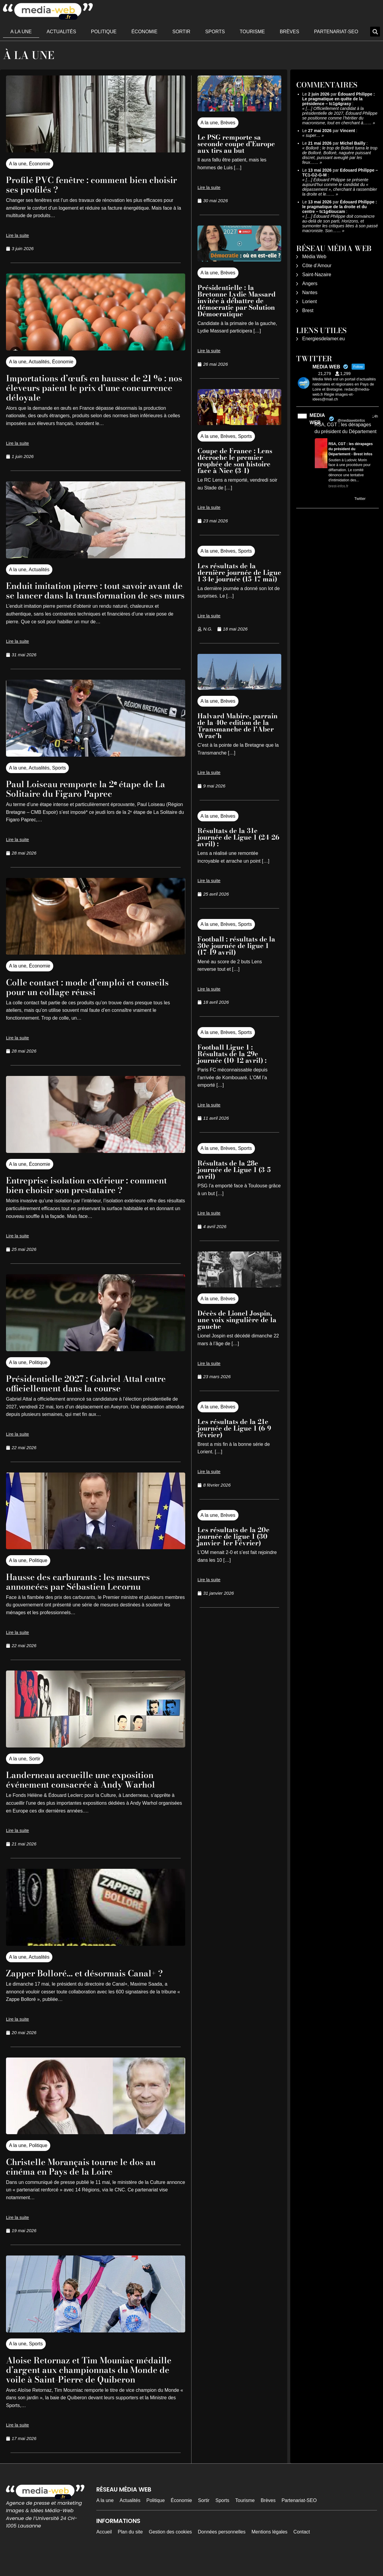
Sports (215, 31)
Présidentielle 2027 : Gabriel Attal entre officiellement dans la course (84, 1393)
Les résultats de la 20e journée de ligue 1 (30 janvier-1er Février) (233, 1536)
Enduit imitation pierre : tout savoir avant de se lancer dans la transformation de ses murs (85, 595)
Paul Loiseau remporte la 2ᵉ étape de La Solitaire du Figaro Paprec (89, 798)
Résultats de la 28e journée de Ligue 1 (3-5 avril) (234, 1169)
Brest (307, 310)
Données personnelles (221, 2551)
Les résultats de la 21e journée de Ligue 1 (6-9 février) (234, 1428)
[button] (375, 32)
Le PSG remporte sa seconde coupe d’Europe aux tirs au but (236, 143)
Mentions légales (270, 2551)
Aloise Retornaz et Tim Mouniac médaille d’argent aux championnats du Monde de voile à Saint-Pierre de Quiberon (89, 2384)
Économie (144, 31)
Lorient (309, 301)
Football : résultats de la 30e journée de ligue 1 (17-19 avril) (236, 945)
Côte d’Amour (317, 265)
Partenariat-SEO (336, 31)
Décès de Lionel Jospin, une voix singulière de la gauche (236, 1319)
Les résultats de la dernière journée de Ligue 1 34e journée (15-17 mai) (239, 572)
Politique (103, 31)
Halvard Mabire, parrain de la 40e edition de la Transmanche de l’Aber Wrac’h (237, 726)
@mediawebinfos (351, 420)
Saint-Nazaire (316, 274)
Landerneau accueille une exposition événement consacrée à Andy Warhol (91, 1789)
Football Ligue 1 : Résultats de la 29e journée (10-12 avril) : (232, 1053)
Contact (302, 2551)
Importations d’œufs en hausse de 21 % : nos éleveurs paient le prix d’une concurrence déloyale (94, 387)
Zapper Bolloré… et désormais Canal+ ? (94, 1982)
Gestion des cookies (170, 2551)
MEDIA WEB (317, 419)
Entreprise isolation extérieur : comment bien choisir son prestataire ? (93, 1194)
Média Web (314, 256)
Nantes (309, 292)
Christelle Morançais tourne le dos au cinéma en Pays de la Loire (91, 2176)
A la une (21, 31)
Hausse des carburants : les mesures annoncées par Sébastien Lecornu (87, 1591)
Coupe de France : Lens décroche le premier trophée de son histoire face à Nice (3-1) (234, 461)
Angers (309, 283)
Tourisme (252, 31)
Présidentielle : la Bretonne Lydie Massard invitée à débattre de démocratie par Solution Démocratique (236, 300)
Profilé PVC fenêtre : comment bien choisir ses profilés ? (86, 184)
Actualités (61, 31)
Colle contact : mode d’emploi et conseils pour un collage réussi (78, 996)
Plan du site (130, 2551)
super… (313, 135)
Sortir (181, 31)
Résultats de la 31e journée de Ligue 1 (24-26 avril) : (238, 837)
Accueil (104, 2551)
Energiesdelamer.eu (323, 338)
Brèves (289, 31)
